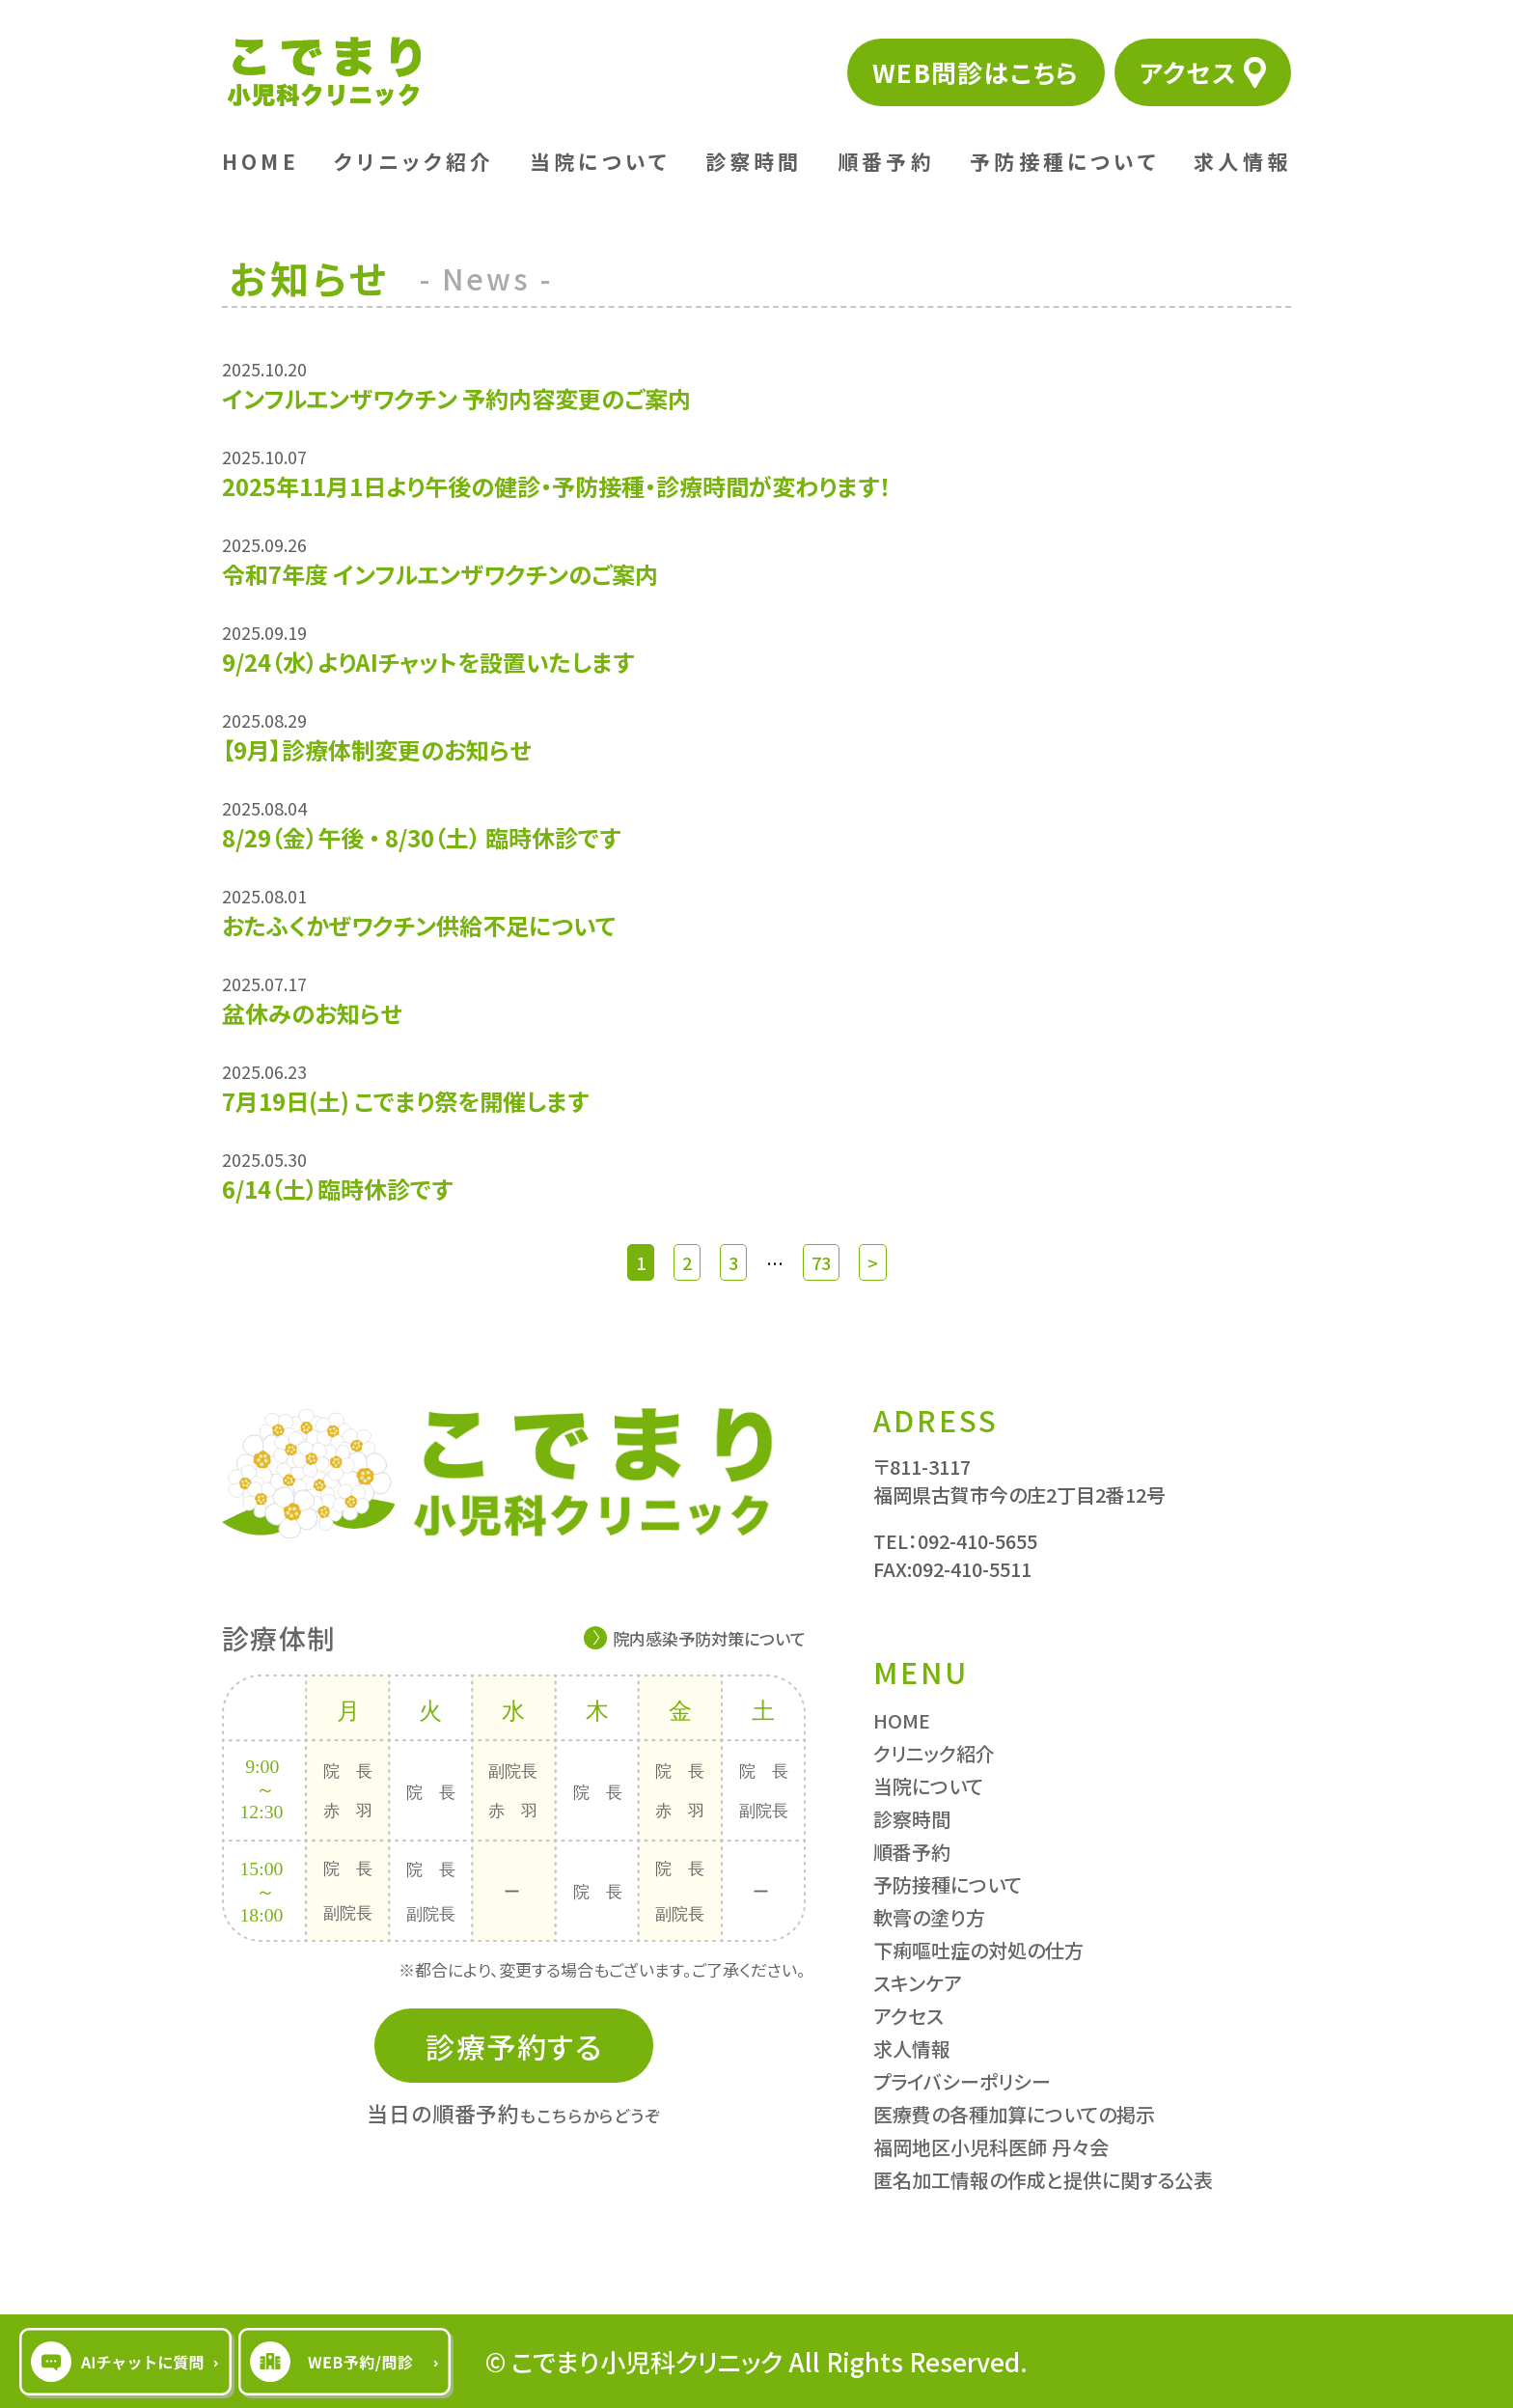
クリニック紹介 (414, 161)
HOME (260, 161)
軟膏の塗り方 (929, 1917)
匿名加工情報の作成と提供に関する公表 (1043, 2180)
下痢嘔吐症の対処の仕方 (978, 1950)
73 (821, 1262)
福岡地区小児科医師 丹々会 (991, 2147)
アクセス (1188, 72)
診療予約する (514, 2046)
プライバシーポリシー (962, 2081)
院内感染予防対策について (709, 1638)
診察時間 (754, 161)
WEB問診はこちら (976, 72)
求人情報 (1242, 161)
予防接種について (1064, 161)
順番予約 (886, 161)
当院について (600, 161)
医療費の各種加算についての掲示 (1014, 2114)
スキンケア (917, 1983)
